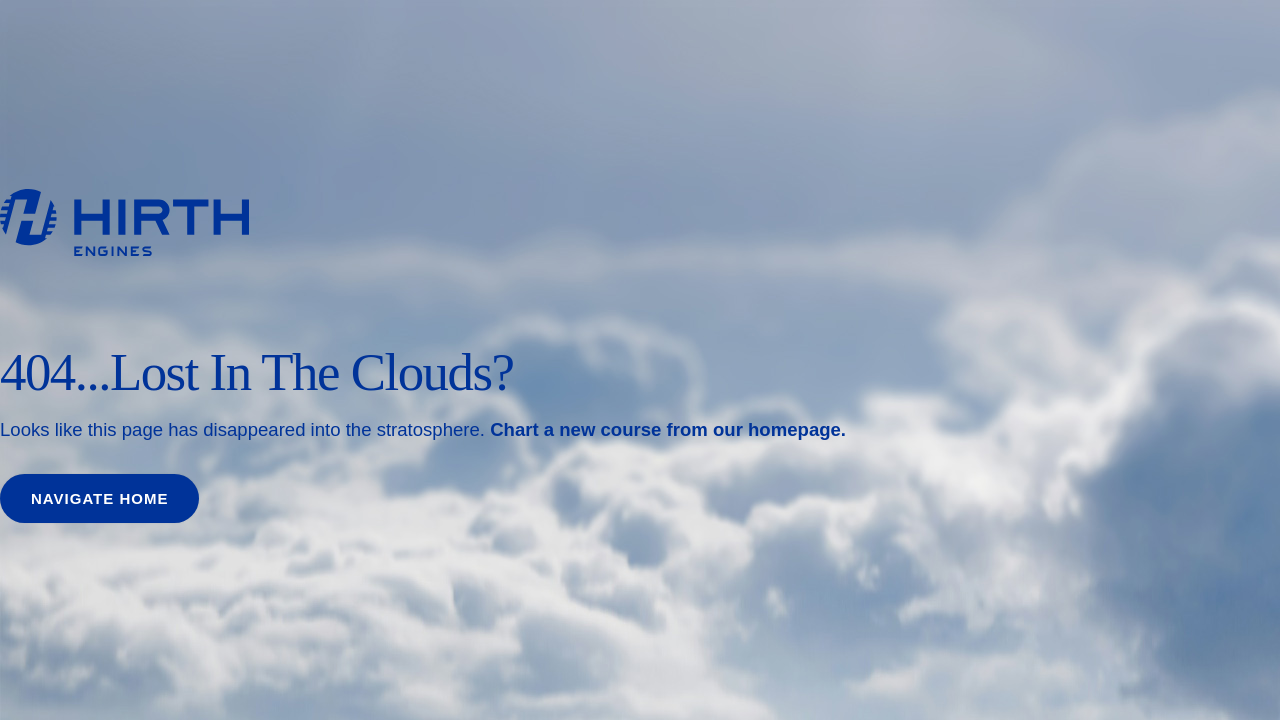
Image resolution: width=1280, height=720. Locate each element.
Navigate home (99, 498)
